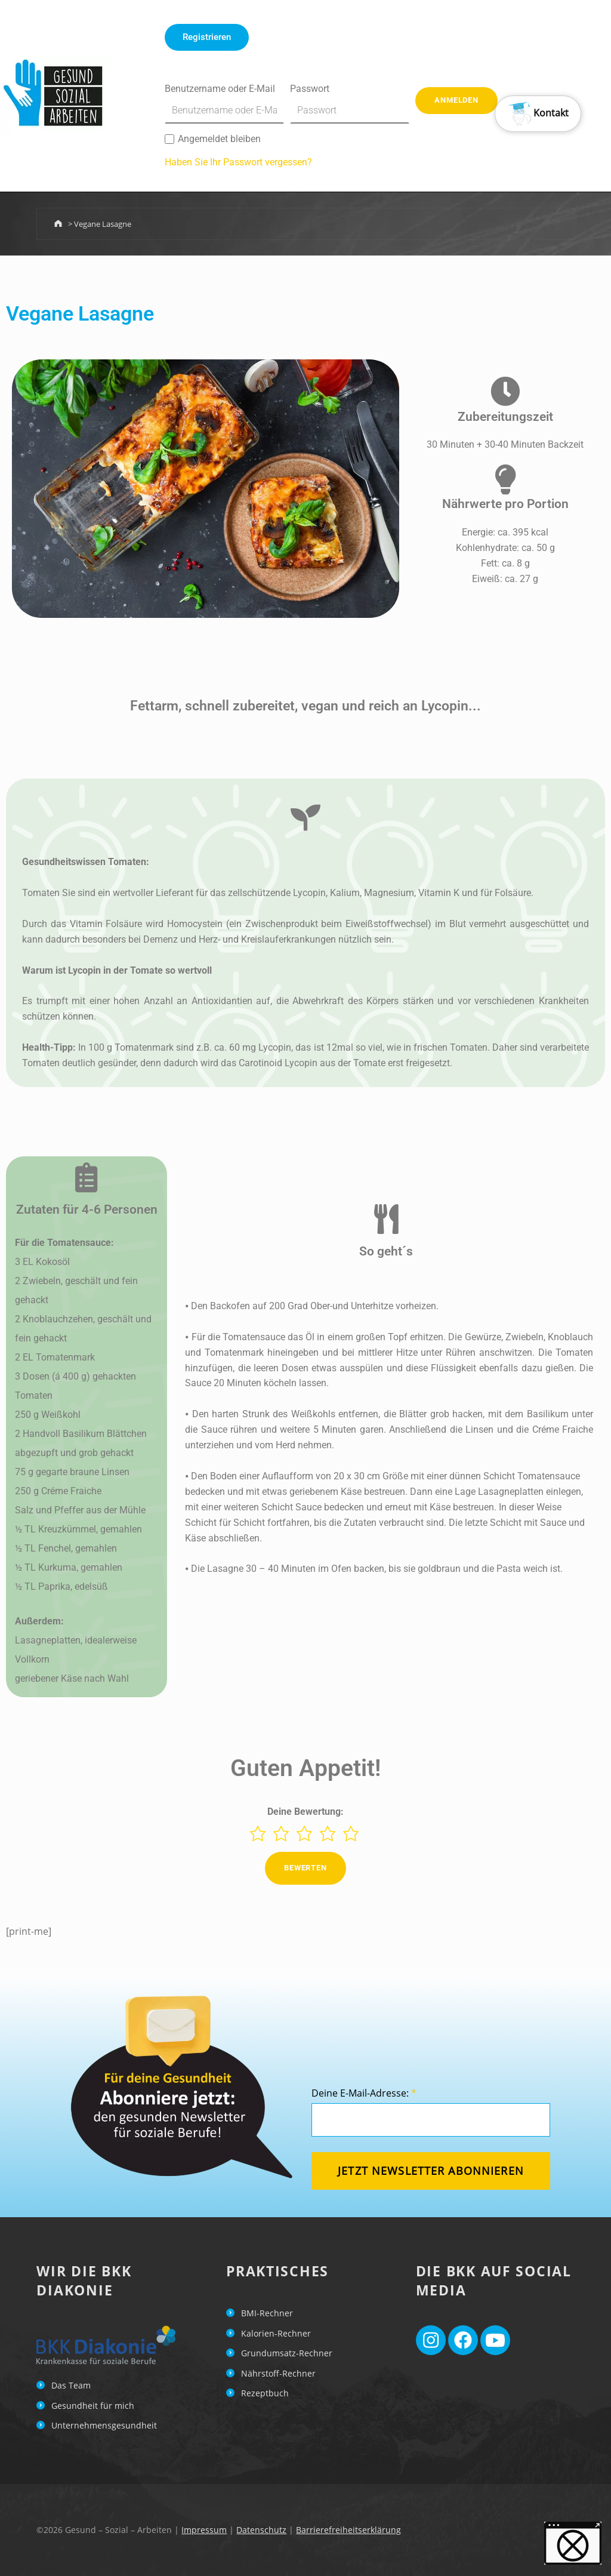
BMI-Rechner (267, 2313)
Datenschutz (261, 2529)
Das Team (71, 2385)
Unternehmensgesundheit (104, 2425)
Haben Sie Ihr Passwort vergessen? (238, 162)
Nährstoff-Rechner (278, 2373)
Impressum (204, 2529)
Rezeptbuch (265, 2393)
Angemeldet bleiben (213, 138)
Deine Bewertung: (305, 1811)
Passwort (349, 103)
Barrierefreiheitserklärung (348, 2529)
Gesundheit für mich (92, 2405)
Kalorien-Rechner (276, 2333)
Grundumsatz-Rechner (286, 2353)
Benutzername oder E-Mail (224, 103)
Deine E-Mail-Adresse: (363, 2093)
